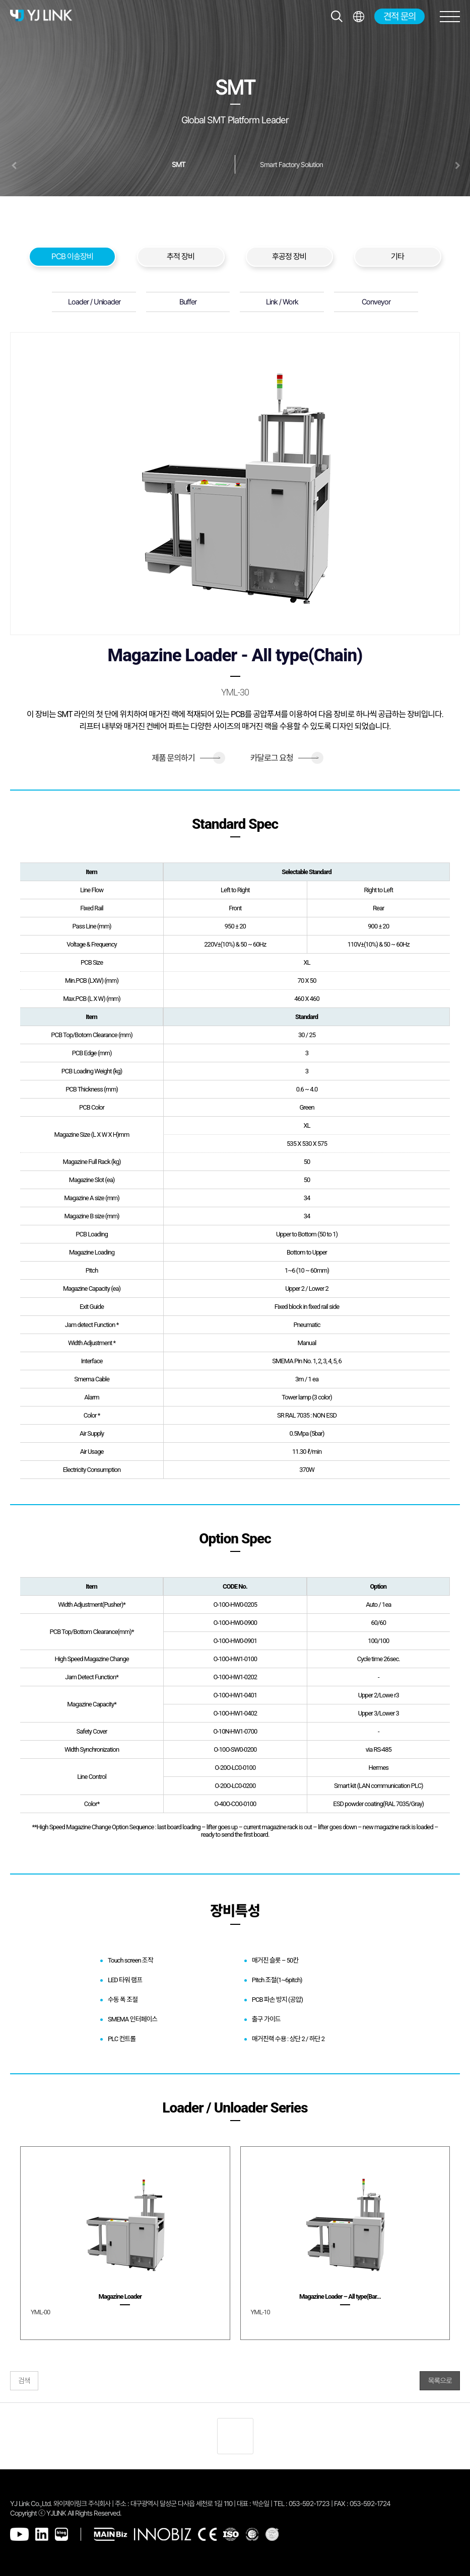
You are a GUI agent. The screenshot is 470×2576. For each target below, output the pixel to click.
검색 (24, 2381)
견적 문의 (399, 16)
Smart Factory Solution (291, 165)
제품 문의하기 (186, 758)
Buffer (187, 301)
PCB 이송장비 (72, 256)
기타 (397, 256)
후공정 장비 (289, 256)
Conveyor (376, 301)
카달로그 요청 (284, 758)
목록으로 (440, 2381)
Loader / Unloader (94, 301)
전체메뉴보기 (358, 16)
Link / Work (282, 301)
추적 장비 (180, 256)
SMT (178, 165)
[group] (125, 2243)
